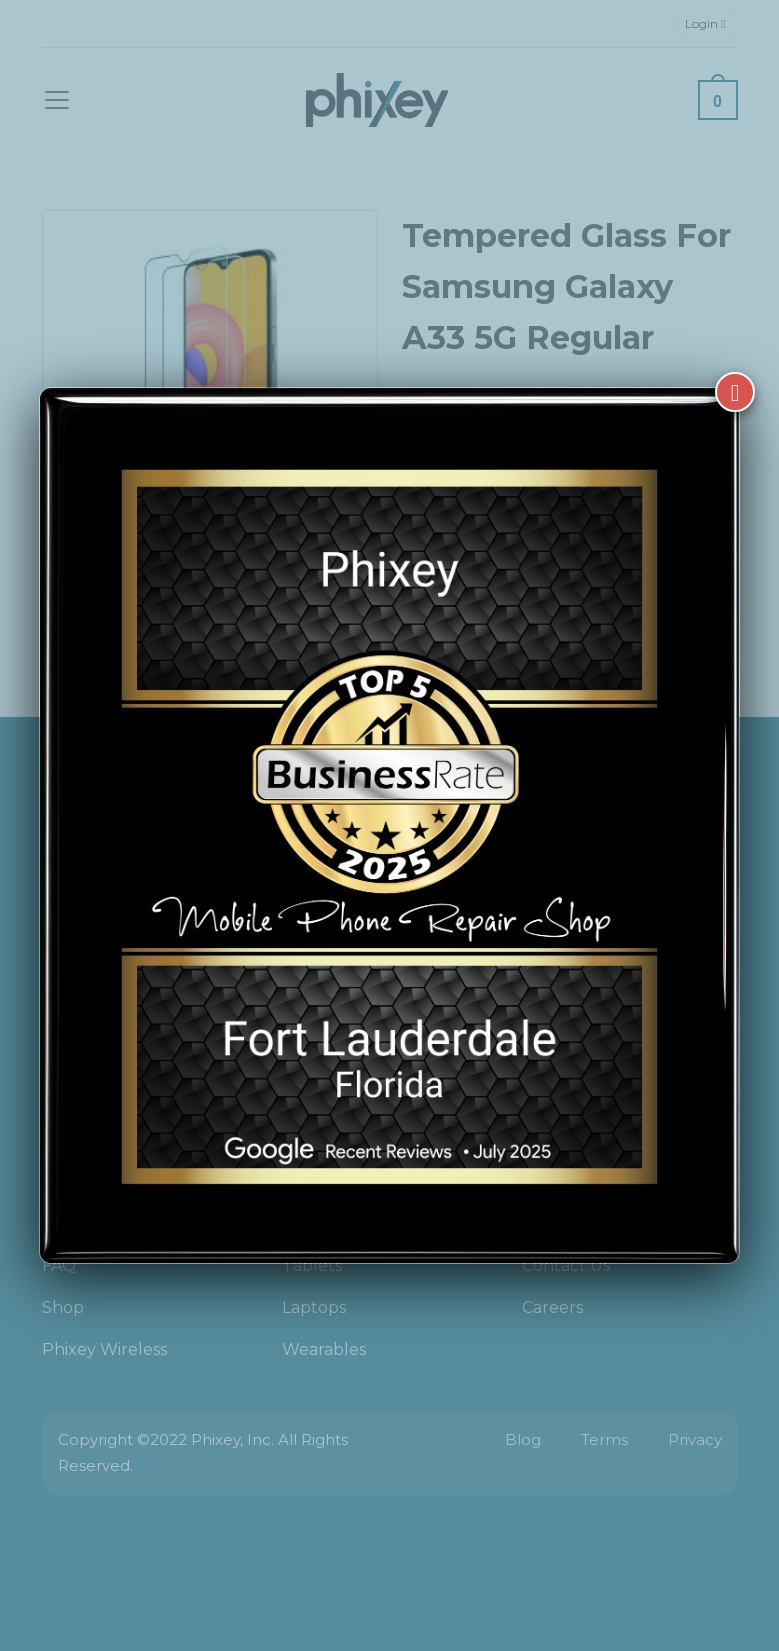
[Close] (735, 392)
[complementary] (634, 1541)
